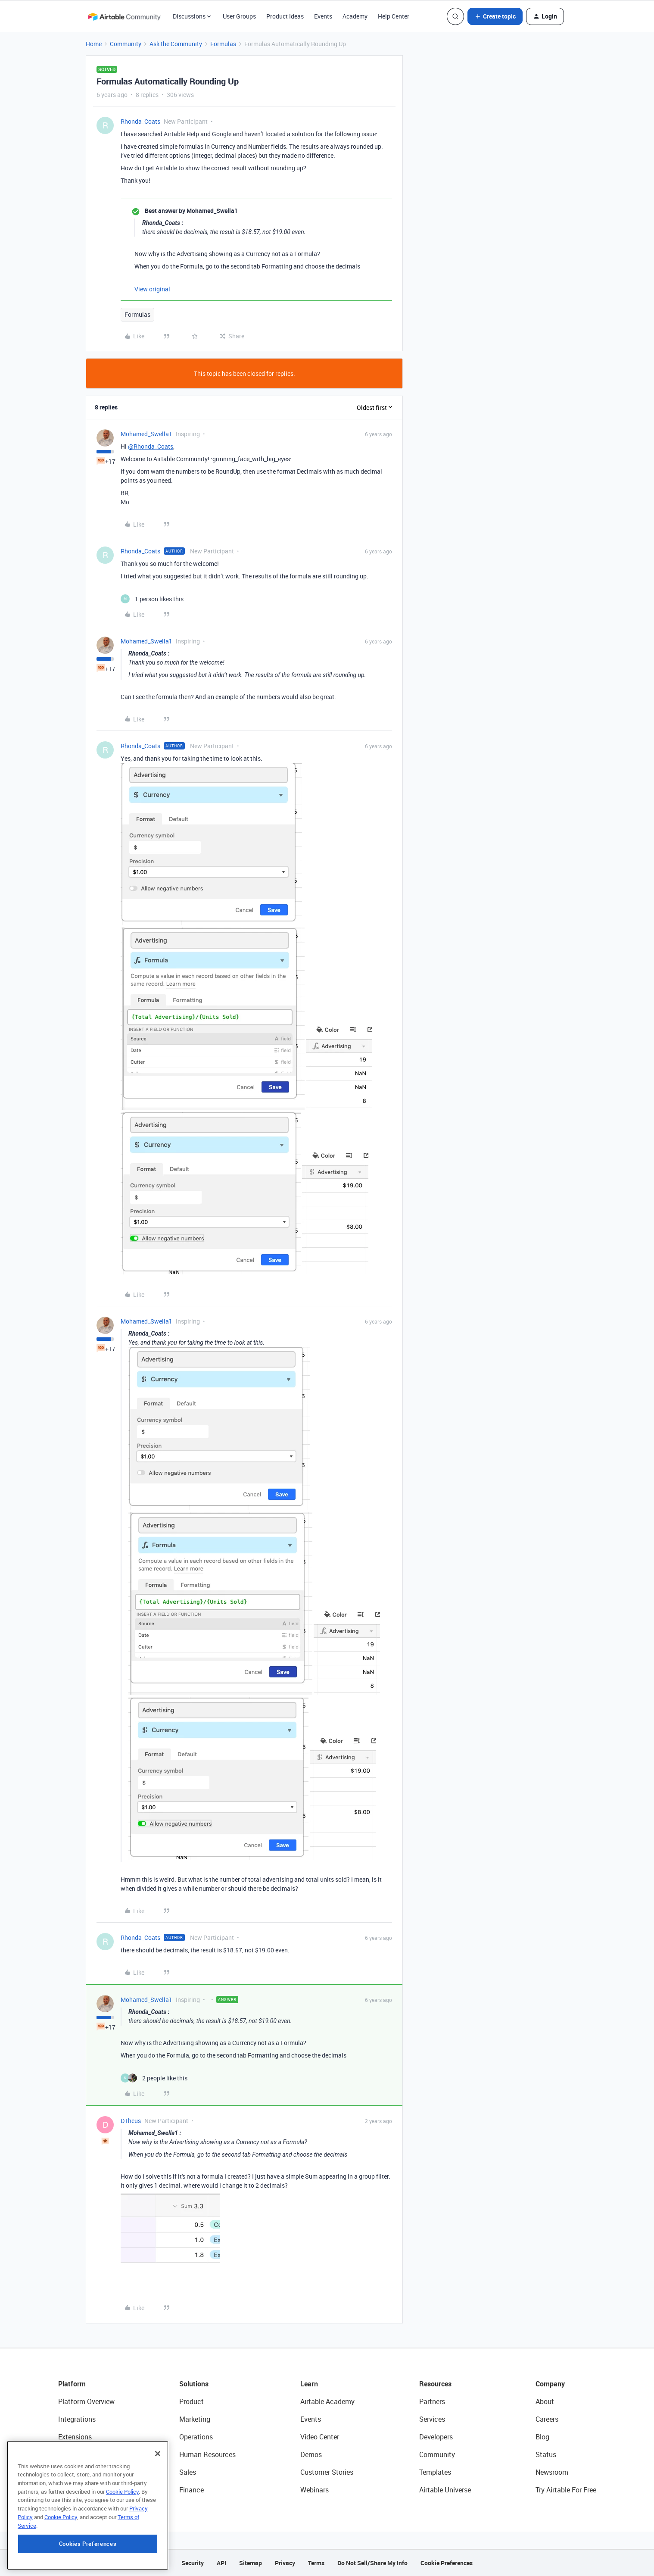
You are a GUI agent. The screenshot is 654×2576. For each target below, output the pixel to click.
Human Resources (207, 2454)
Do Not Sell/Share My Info (372, 2563)
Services (432, 2419)
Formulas (223, 44)
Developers (436, 2437)
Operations (196, 2437)
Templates (435, 2472)
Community (125, 44)
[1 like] (152, 598)
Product (191, 2401)
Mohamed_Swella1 (146, 434)
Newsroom (552, 2472)
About (545, 2401)
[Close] (157, 2482)
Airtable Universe (445, 2490)
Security (192, 2563)
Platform (72, 2384)
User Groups (239, 16)
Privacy (285, 2563)
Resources (435, 2384)
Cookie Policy (122, 2521)
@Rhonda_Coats (150, 446)
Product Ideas (285, 16)
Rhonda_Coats (140, 121)
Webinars (314, 2490)
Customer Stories (326, 2472)
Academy (355, 16)
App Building (77, 2454)
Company (550, 2384)
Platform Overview (86, 2401)
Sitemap (250, 2563)
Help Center (393, 16)
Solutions (194, 2384)
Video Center (319, 2437)
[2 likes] (154, 2078)
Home (94, 44)
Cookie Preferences (446, 2563)
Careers (547, 2419)
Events (323, 16)
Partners (432, 2401)
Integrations (77, 2419)
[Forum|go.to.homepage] (124, 16)
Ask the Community (175, 44)
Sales (187, 2472)
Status (546, 2454)
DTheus (131, 2121)
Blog (542, 2437)
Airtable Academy (327, 2401)
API (221, 2563)
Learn (309, 2384)
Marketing (194, 2419)
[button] (495, 16)
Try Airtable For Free (566, 2490)
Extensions (75, 2437)
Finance (191, 2490)
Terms (316, 2563)
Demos (311, 2454)
